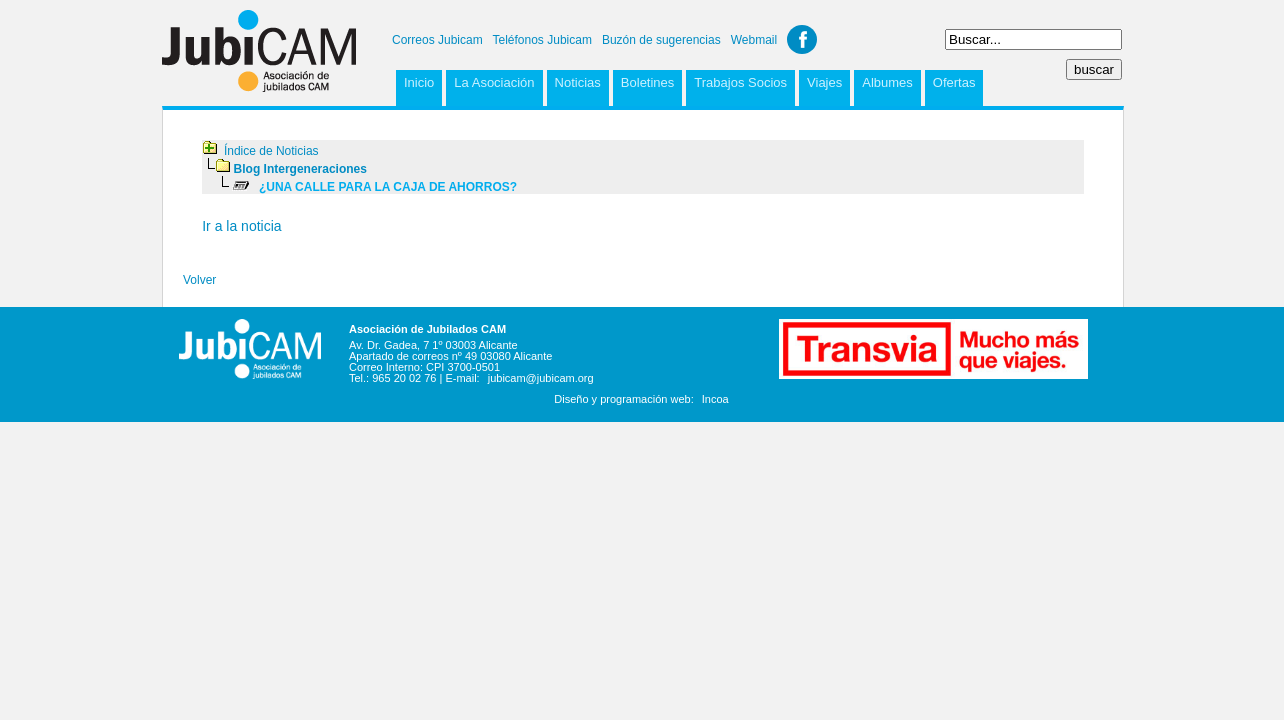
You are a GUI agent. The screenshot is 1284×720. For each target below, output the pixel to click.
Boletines (647, 82)
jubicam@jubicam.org (541, 378)
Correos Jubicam (437, 40)
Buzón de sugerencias (661, 40)
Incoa (715, 399)
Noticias (578, 82)
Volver (199, 280)
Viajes (824, 82)
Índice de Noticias (271, 151)
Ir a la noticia (241, 226)
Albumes (887, 82)
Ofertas (954, 82)
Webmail (754, 40)
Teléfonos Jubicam (542, 40)
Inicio (419, 82)
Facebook (802, 39)
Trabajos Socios (740, 82)
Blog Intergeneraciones (300, 169)
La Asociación (494, 82)
